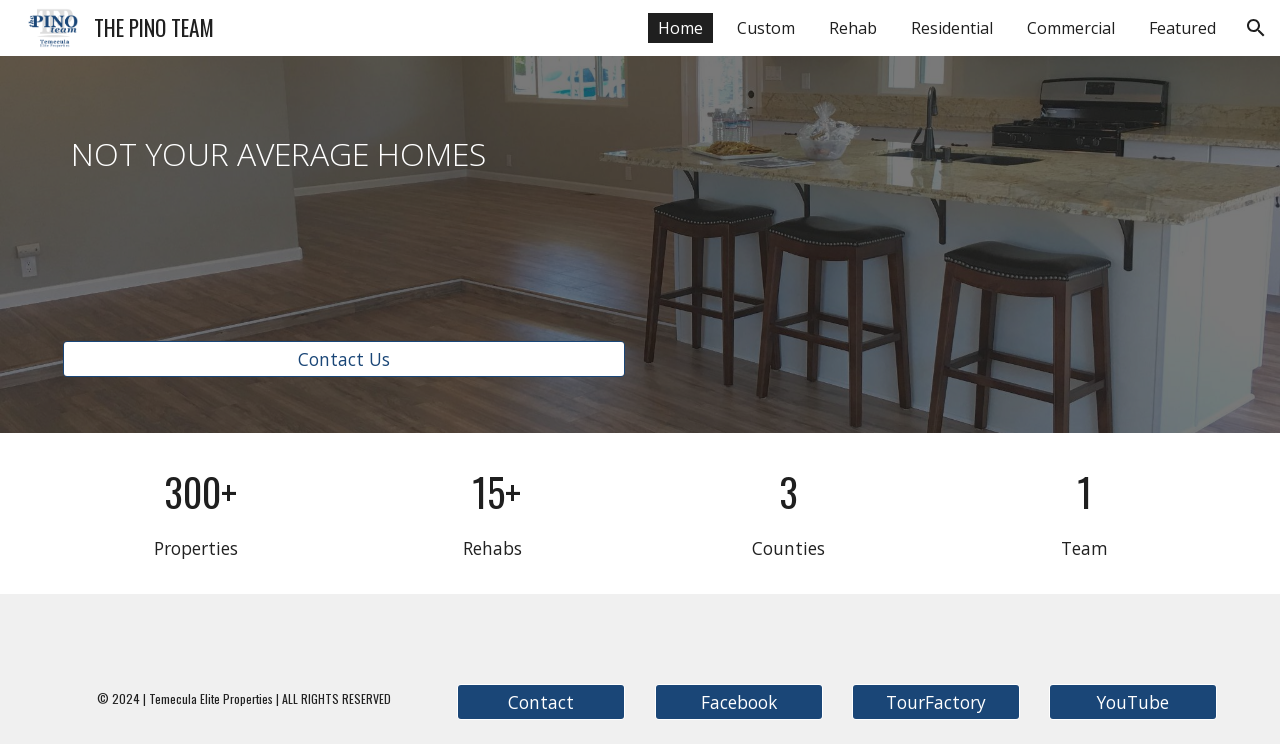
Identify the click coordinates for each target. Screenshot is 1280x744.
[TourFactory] (936, 702)
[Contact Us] (344, 358)
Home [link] (680, 28)
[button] (1256, 28)
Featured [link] (1182, 28)
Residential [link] (952, 28)
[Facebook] (739, 702)
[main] (344, 149)
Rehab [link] (853, 28)
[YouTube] (1133, 702)
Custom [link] (766, 28)
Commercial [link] (1071, 28)
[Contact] (541, 702)
